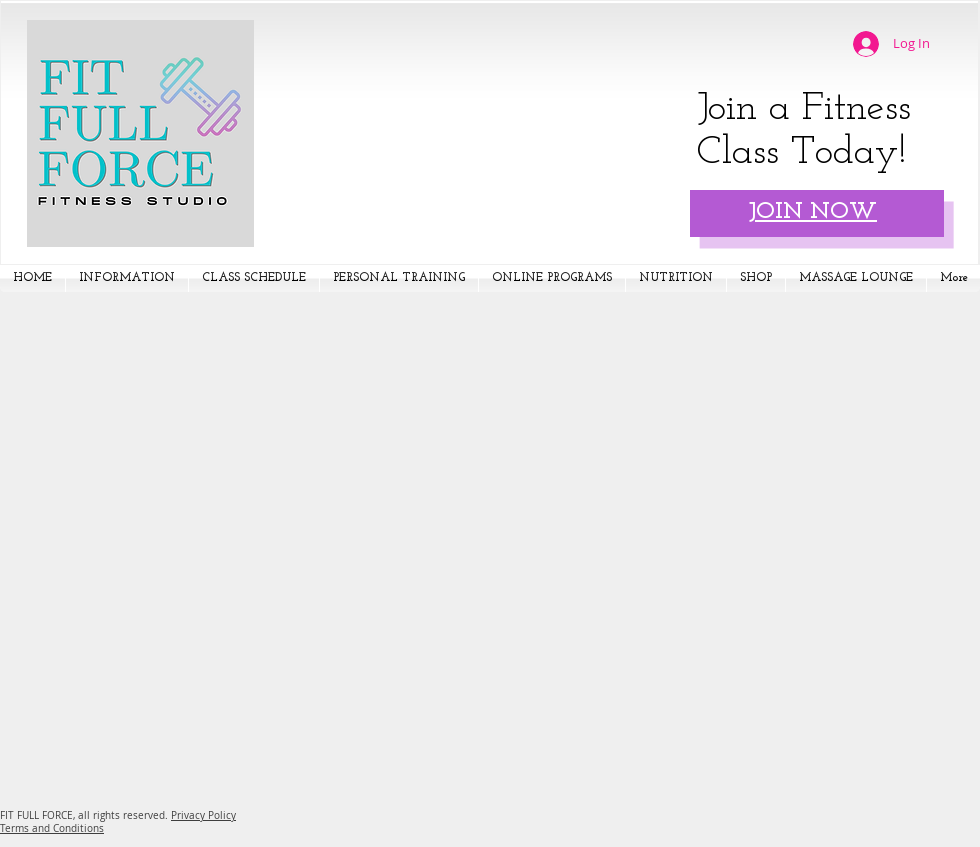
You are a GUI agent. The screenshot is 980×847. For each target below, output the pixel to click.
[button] (127, 278)
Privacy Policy (203, 815)
